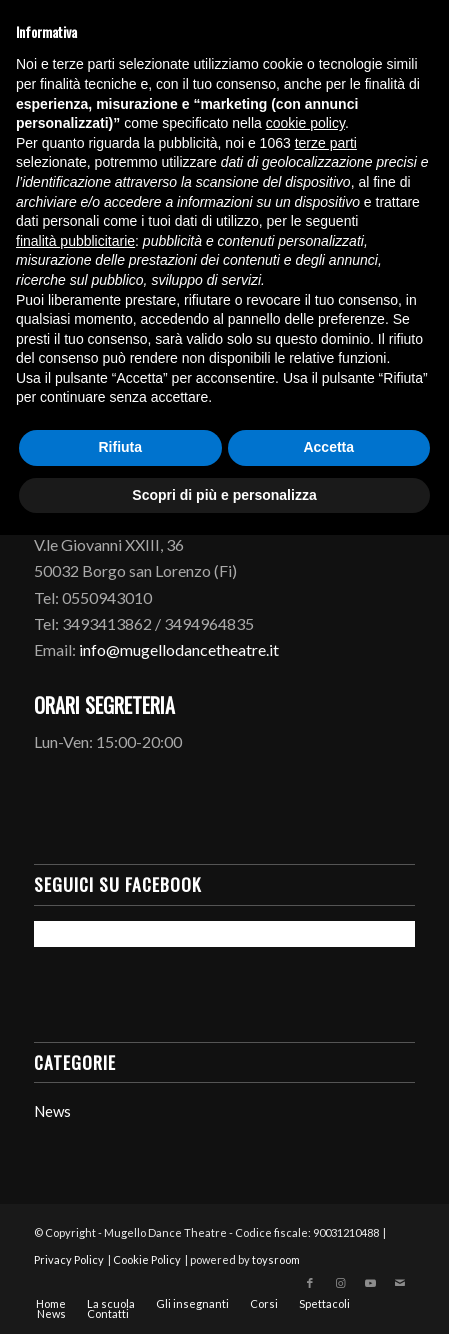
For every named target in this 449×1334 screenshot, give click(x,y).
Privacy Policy (69, 1259)
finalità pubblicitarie (75, 241)
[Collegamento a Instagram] (340, 1283)
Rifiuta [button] (120, 447)
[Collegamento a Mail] (400, 1283)
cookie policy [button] (305, 123)
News (52, 1111)
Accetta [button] (328, 447)
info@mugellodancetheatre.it (179, 649)
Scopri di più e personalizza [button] (224, 495)
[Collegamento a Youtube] (370, 1283)
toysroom (276, 1259)
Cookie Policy (147, 1259)
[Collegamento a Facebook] (310, 1283)
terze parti (326, 143)
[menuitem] (51, 1304)
